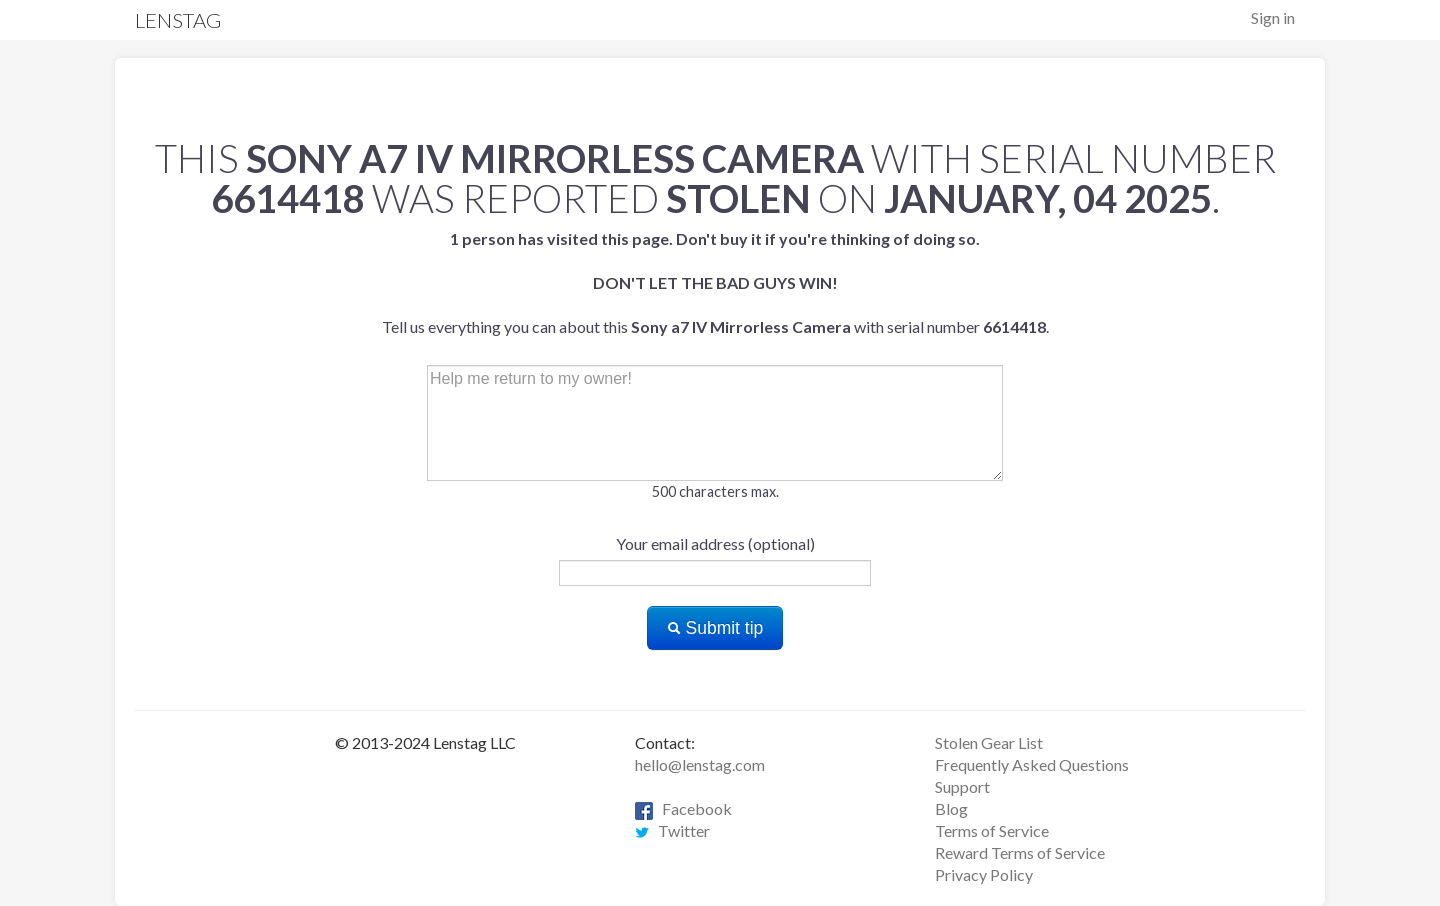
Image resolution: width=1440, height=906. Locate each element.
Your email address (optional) (715, 543)
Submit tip (715, 628)
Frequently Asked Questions (1032, 764)
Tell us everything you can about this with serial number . (715, 282)
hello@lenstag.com (700, 764)
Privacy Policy (984, 874)
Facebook (683, 808)
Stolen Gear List (989, 742)
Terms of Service (992, 830)
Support (962, 786)
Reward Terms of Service (1020, 852)
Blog (951, 808)
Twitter (672, 830)
